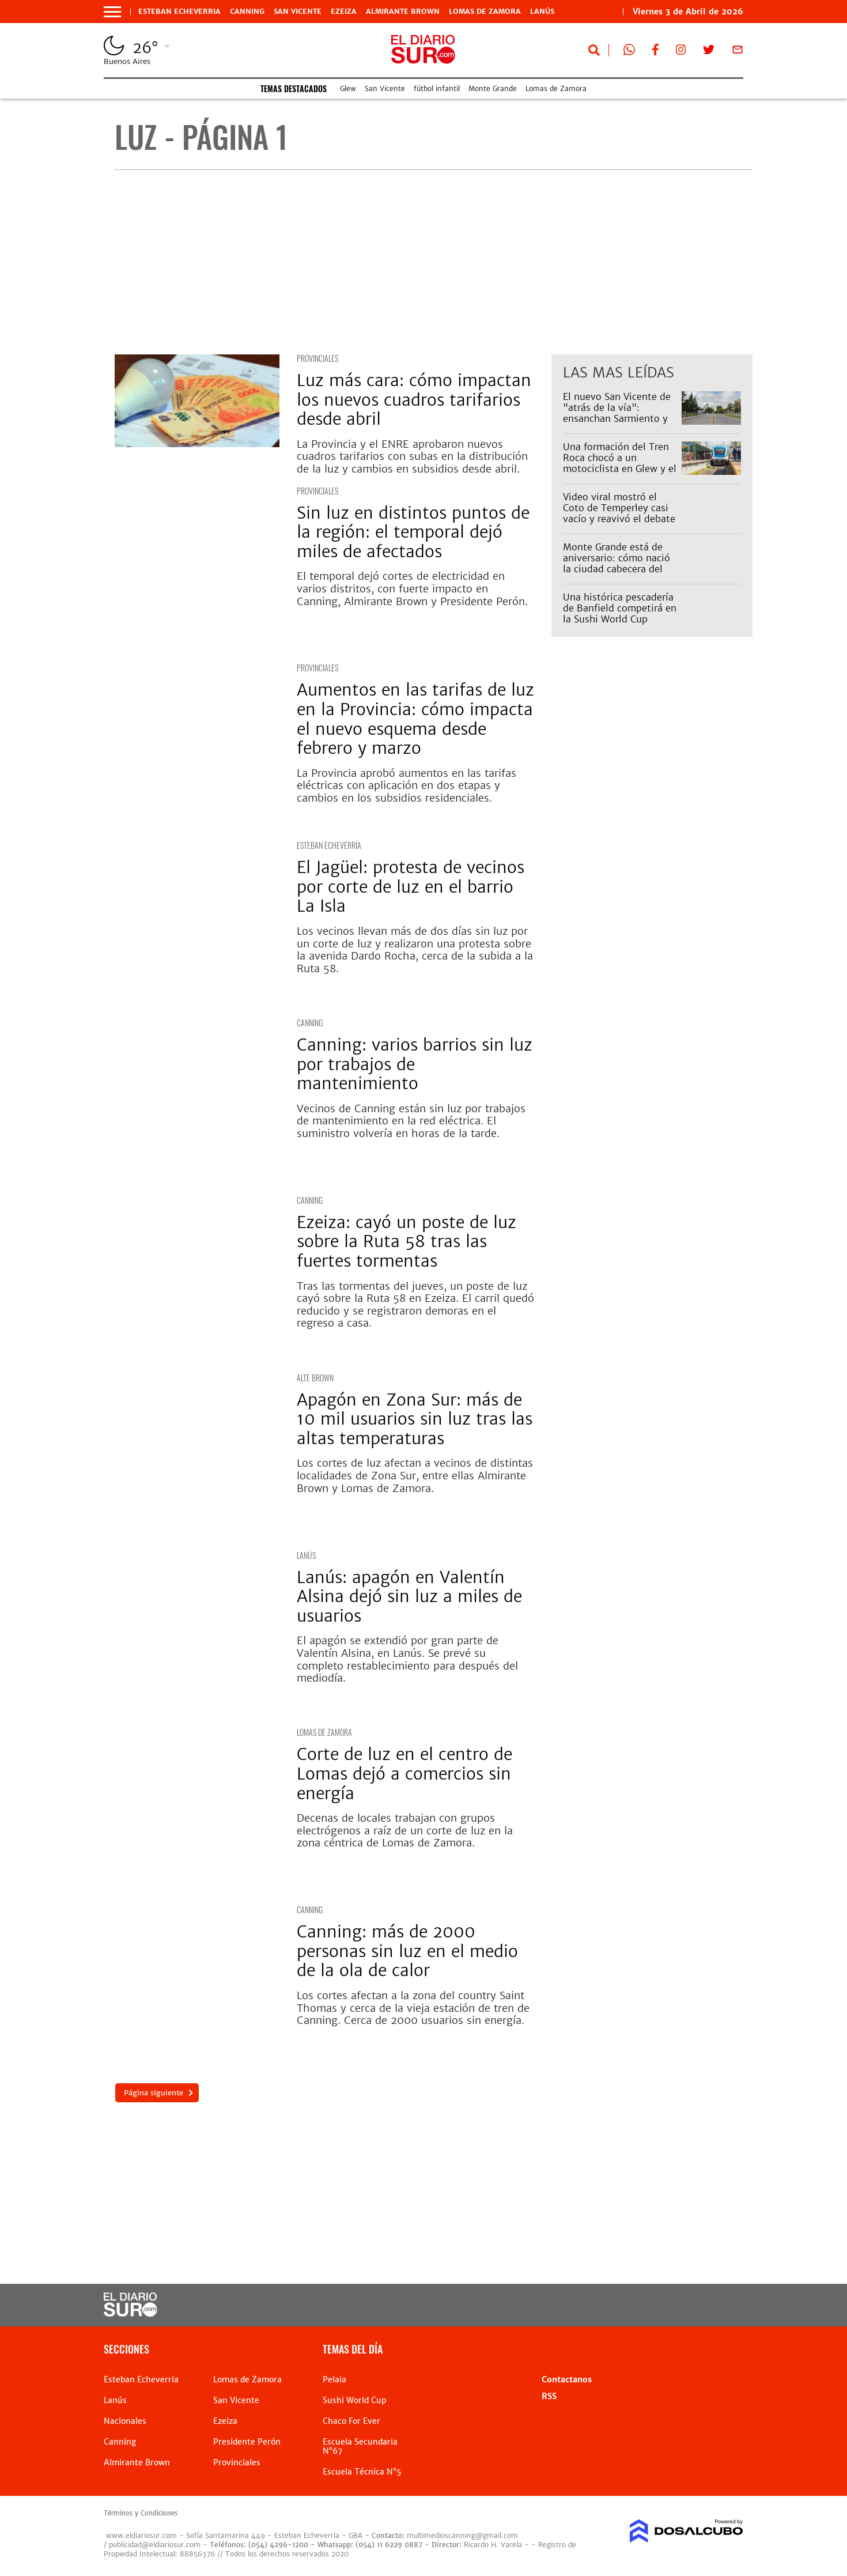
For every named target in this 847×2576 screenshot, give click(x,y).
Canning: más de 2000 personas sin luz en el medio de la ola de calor (407, 1951)
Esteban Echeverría (329, 845)
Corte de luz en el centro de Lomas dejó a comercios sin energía (404, 1773)
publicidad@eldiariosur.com (155, 2544)
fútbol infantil (437, 88)
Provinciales (317, 358)
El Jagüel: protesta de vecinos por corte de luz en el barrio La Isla (410, 886)
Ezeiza (344, 11)
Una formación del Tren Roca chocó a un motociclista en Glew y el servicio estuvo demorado (619, 469)
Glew (348, 88)
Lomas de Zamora (485, 11)
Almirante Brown (403, 11)
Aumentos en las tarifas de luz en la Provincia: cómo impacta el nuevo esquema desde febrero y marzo (415, 718)
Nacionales (125, 2421)
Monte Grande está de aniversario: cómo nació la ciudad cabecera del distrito (616, 563)
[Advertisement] (434, 262)
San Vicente (298, 11)
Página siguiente (153, 2093)
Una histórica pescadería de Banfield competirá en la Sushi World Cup (619, 608)
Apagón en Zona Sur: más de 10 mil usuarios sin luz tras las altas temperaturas (414, 1419)
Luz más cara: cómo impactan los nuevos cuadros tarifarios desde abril (414, 399)
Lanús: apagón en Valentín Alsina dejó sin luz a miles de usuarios (409, 1596)
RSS (549, 2396)
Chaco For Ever (351, 2421)
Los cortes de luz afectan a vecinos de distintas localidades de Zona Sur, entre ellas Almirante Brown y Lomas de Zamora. (415, 1475)
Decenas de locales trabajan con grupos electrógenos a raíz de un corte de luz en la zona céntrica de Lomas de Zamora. (405, 1830)
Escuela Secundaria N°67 (360, 2446)
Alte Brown (315, 1378)
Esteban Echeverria (179, 11)
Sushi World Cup (354, 2400)
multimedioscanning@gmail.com (462, 2535)
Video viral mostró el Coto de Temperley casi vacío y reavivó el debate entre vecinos (619, 513)
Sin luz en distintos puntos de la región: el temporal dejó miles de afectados (413, 532)
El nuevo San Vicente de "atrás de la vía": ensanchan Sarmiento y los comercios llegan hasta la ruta (617, 419)
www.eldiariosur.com (141, 2535)
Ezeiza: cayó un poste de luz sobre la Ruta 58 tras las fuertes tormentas (406, 1241)
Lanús (542, 11)
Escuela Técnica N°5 (362, 2472)
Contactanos (567, 2379)
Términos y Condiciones (140, 2513)
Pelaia (334, 2379)
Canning (247, 11)
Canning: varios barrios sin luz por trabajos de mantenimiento (414, 1064)
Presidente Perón (247, 2442)
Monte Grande (492, 88)
